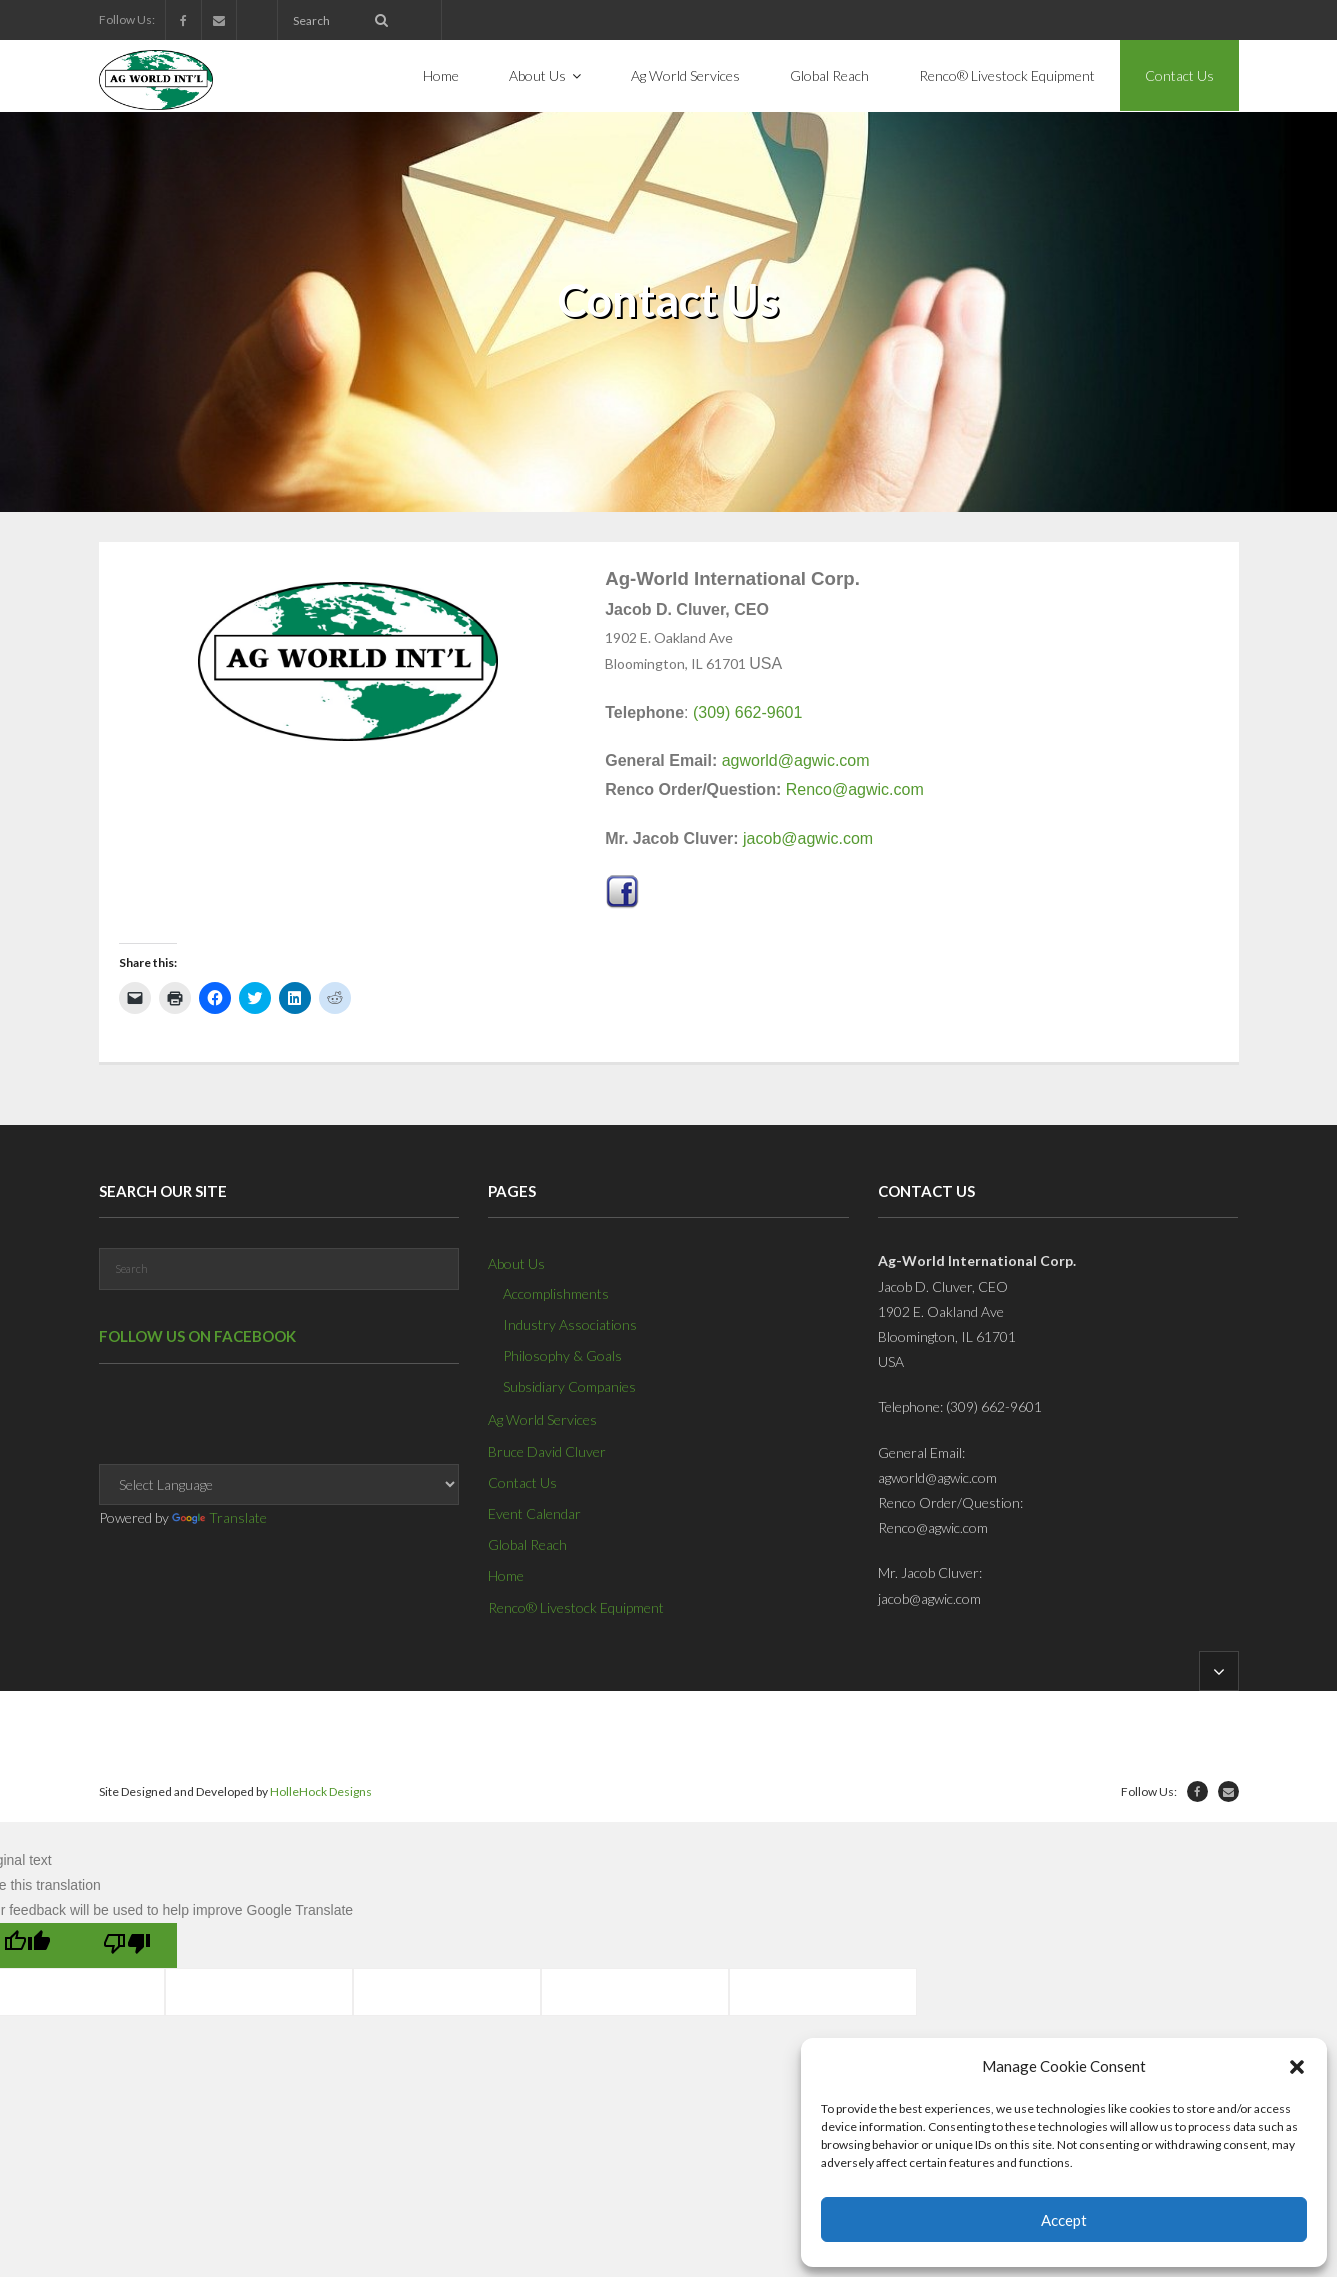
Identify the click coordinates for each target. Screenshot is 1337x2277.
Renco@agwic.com (855, 789)
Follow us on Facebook (197, 1336)
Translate (219, 1517)
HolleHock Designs (321, 1791)
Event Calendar (534, 1513)
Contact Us (522, 1482)
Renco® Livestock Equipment (576, 1607)
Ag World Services (542, 1419)
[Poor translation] (127, 1945)
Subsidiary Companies (569, 1386)
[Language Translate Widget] (279, 1484)
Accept (1064, 2220)
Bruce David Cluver (547, 1451)
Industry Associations (570, 1324)
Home (506, 1575)
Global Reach (527, 1544)
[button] (1297, 2067)
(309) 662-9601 (747, 712)
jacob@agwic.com (808, 838)
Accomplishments (556, 1293)
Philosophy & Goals (562, 1355)
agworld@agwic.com (796, 760)
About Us (516, 1263)
